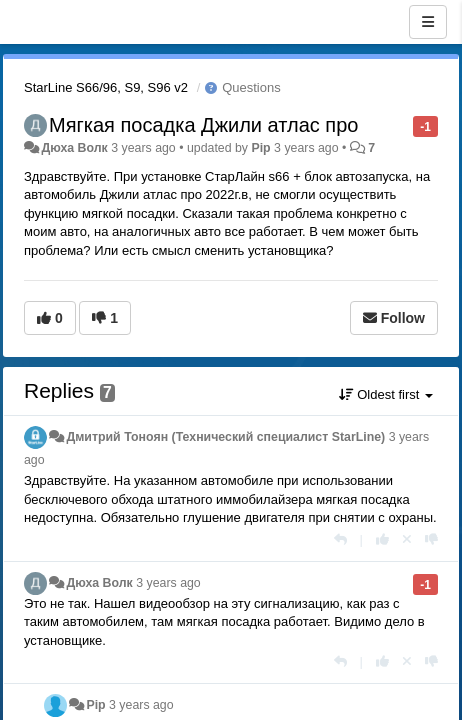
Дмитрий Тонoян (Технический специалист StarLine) (225, 437)
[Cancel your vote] (407, 539)
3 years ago (168, 583)
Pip (260, 148)
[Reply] (340, 539)
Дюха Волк (74, 148)
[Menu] (428, 22)
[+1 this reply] (382, 539)
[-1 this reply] (431, 539)
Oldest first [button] (386, 394)
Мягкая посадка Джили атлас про (203, 125)
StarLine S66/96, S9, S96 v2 (106, 87)
